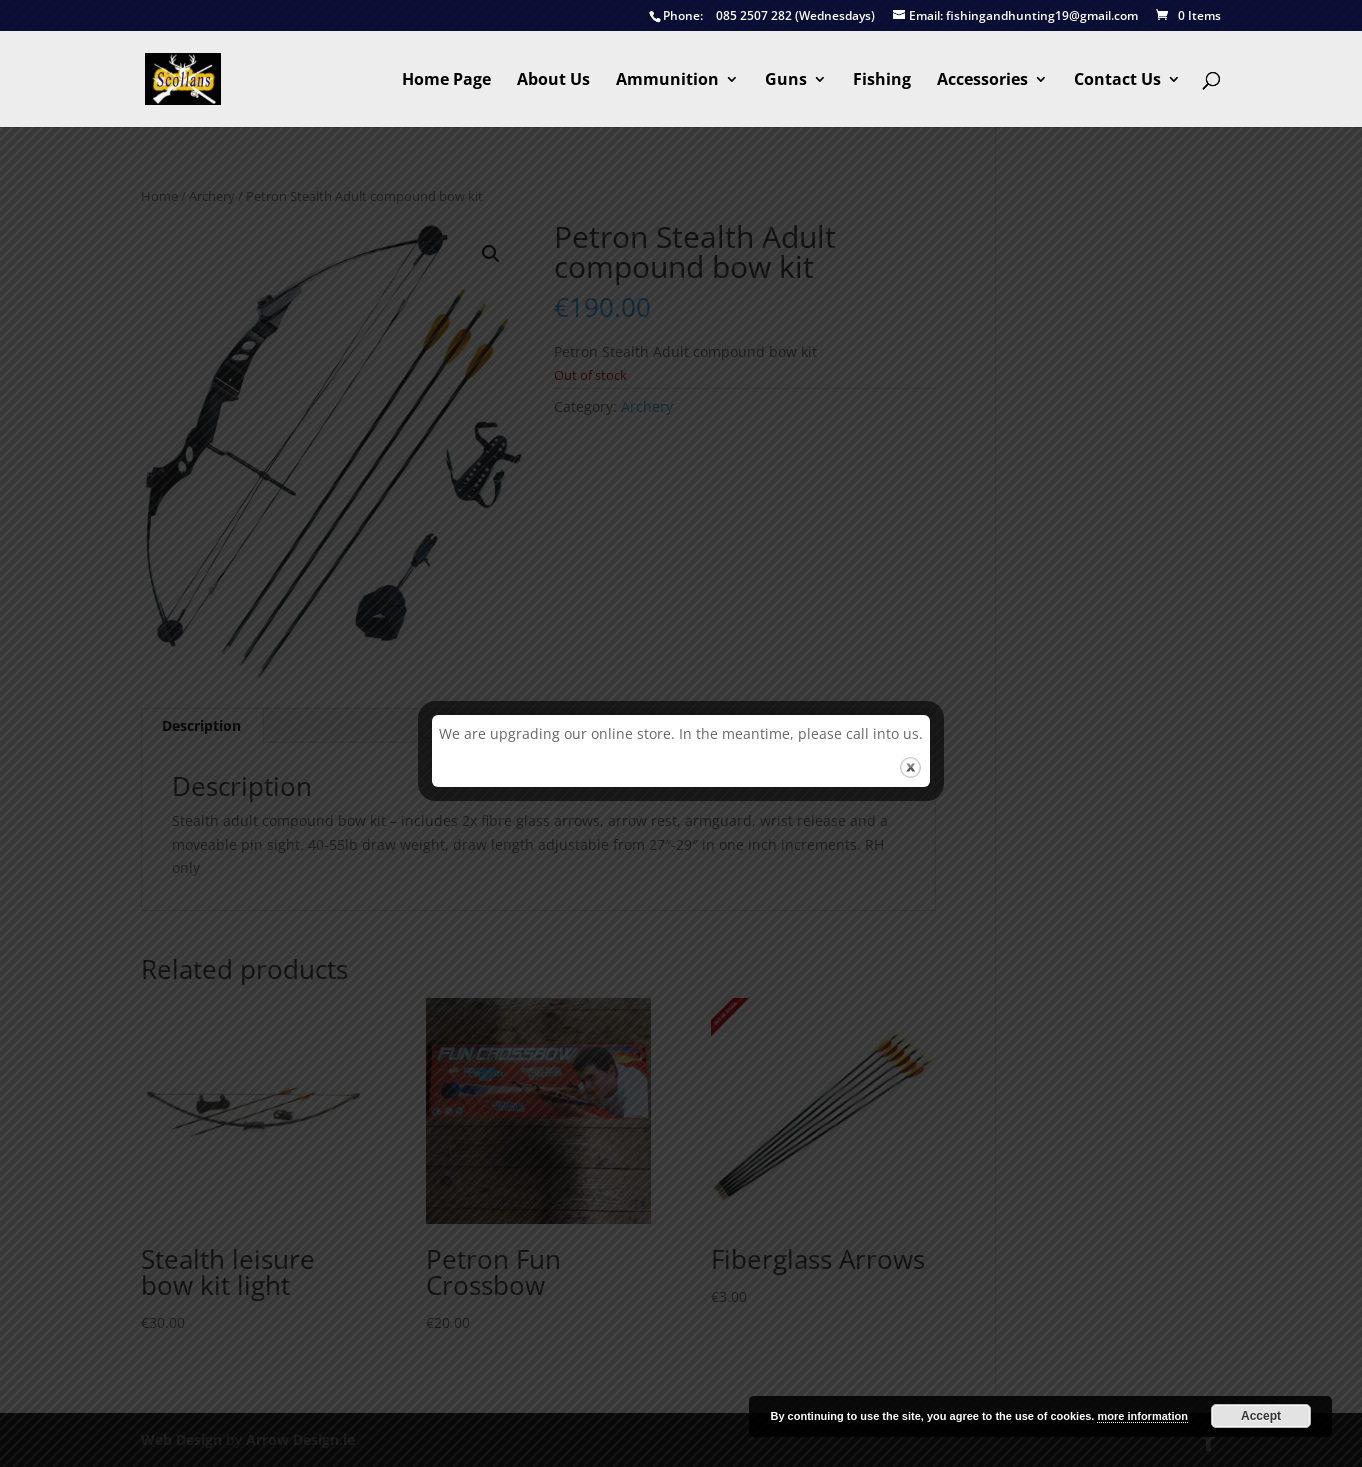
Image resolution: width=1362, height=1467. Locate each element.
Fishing (882, 81)
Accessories (982, 81)
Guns (786, 81)
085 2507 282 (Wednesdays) (762, 16)
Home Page (446, 81)
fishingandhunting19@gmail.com (1015, 16)
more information (1142, 1416)
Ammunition (667, 81)
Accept (1261, 1416)
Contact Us (1117, 81)
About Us (553, 81)
